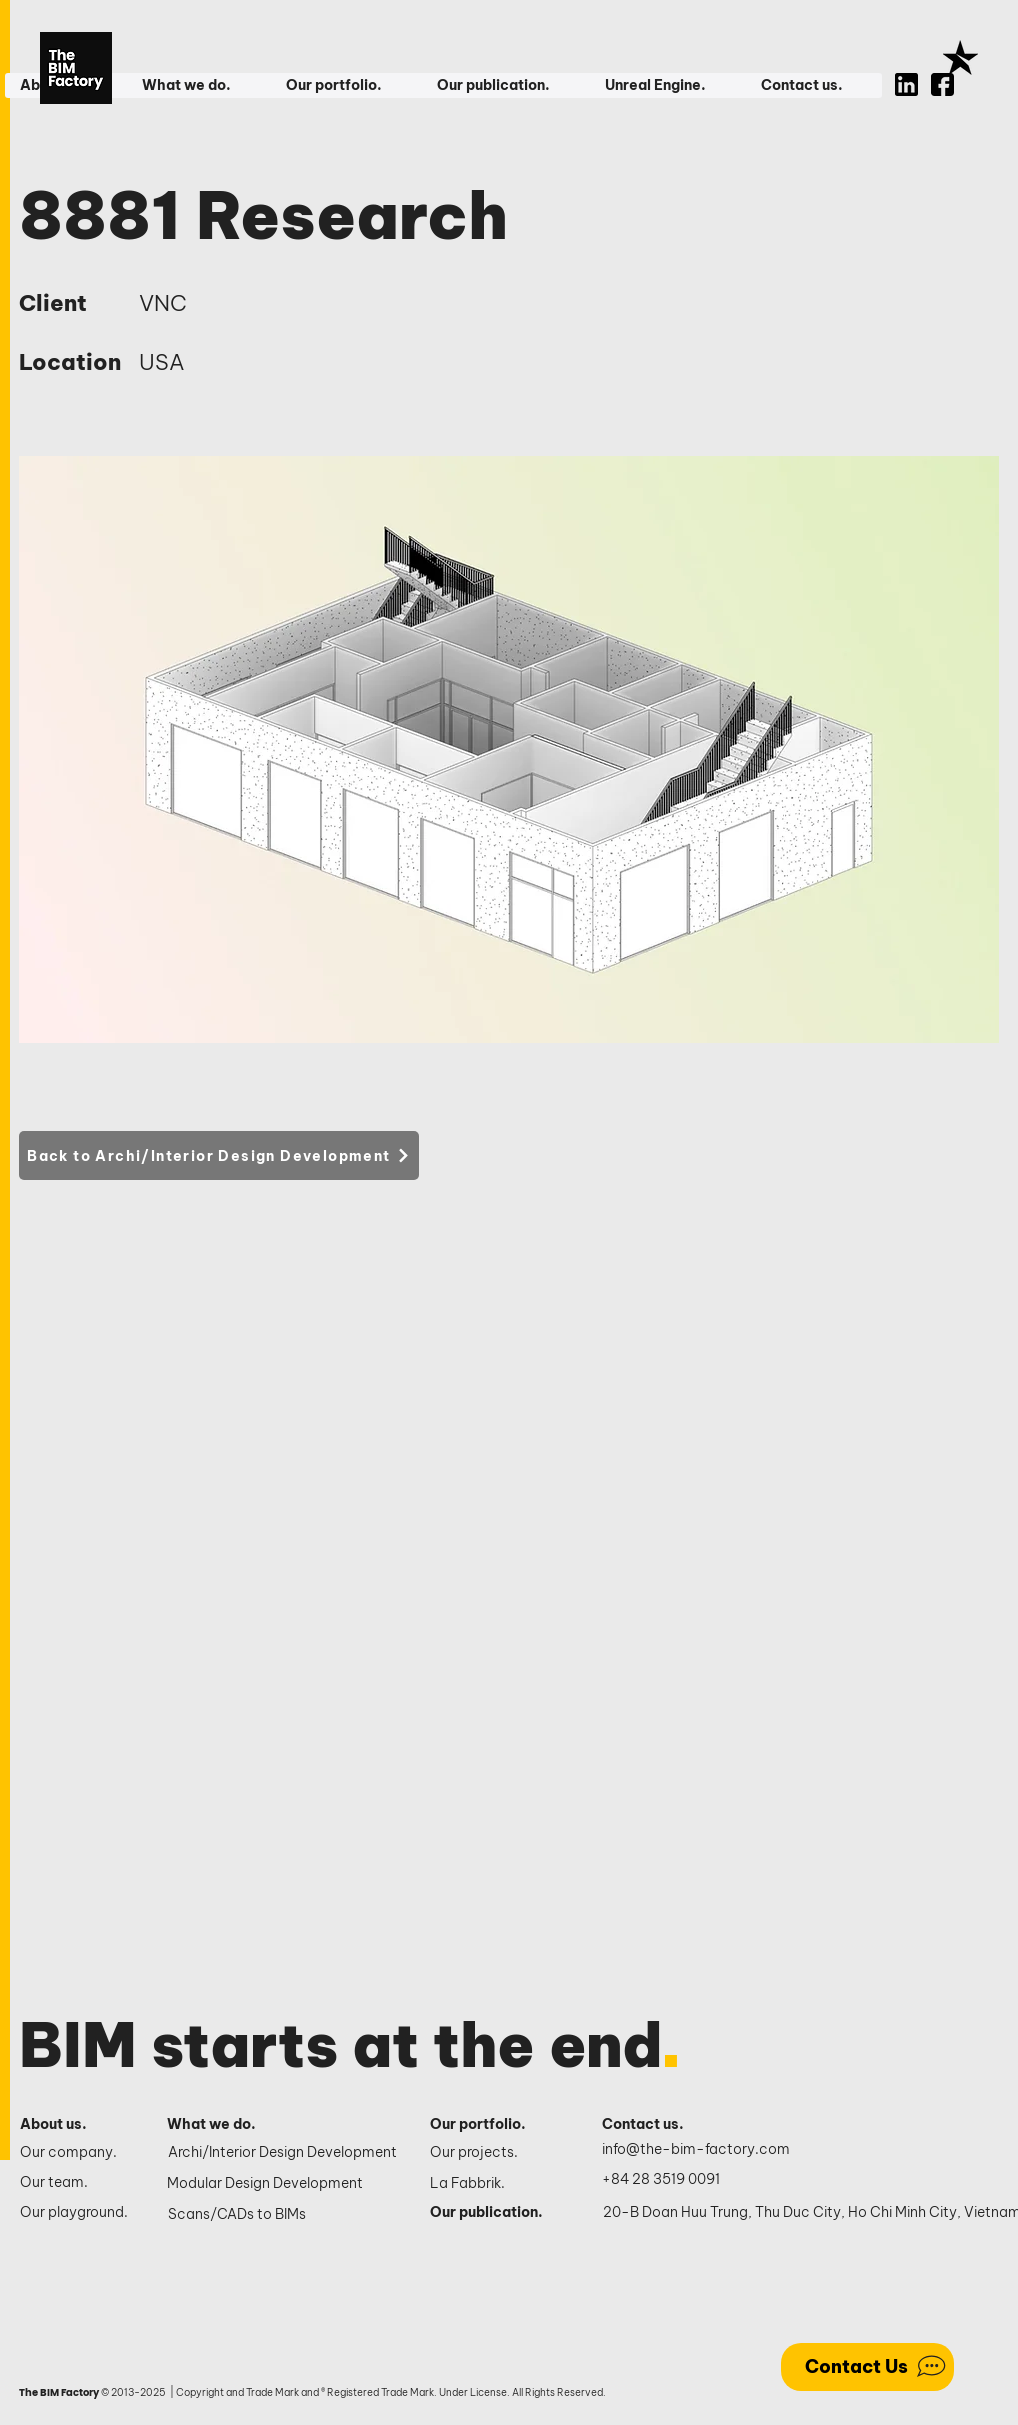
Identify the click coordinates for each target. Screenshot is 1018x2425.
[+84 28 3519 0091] (672, 2180)
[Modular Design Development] (283, 2184)
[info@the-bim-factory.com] (700, 2150)
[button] (198, 85)
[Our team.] (76, 2183)
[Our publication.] (494, 2213)
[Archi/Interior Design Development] (284, 2153)
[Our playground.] (76, 2213)
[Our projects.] (494, 2153)
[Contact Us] (867, 2367)
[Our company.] (76, 2153)
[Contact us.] (653, 2125)
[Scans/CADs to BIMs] (284, 2215)
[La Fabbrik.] (494, 2184)
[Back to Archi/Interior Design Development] (219, 1155)
